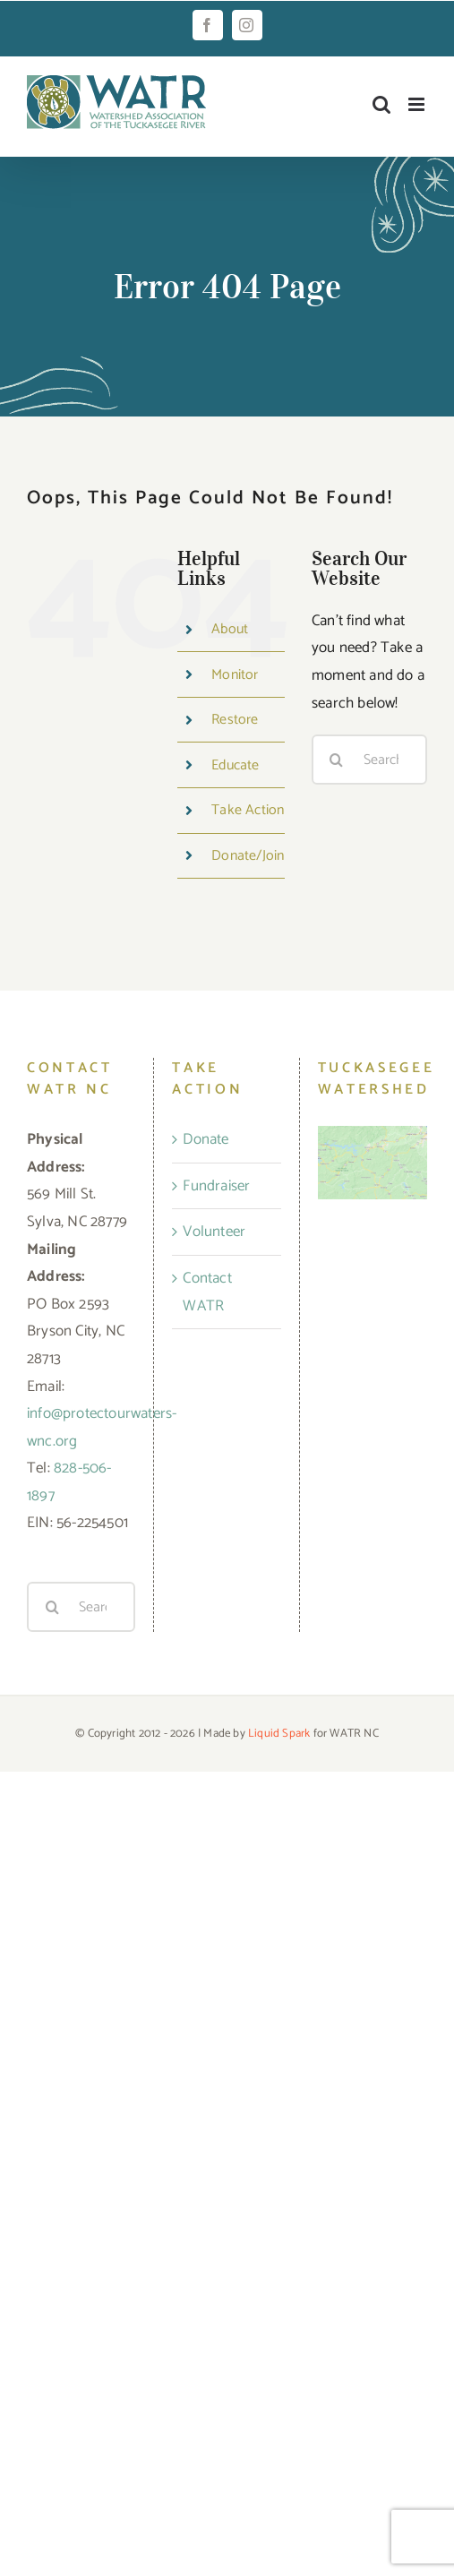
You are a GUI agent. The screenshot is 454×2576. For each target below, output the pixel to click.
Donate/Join (247, 856)
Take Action (247, 810)
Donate (205, 1139)
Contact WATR (207, 1292)
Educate (235, 765)
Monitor (234, 675)
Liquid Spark (279, 1733)
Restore (234, 720)
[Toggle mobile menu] (417, 104)
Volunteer (214, 1231)
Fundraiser (216, 1185)
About (229, 629)
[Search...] (369, 759)
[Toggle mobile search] (381, 104)
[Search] (337, 759)
